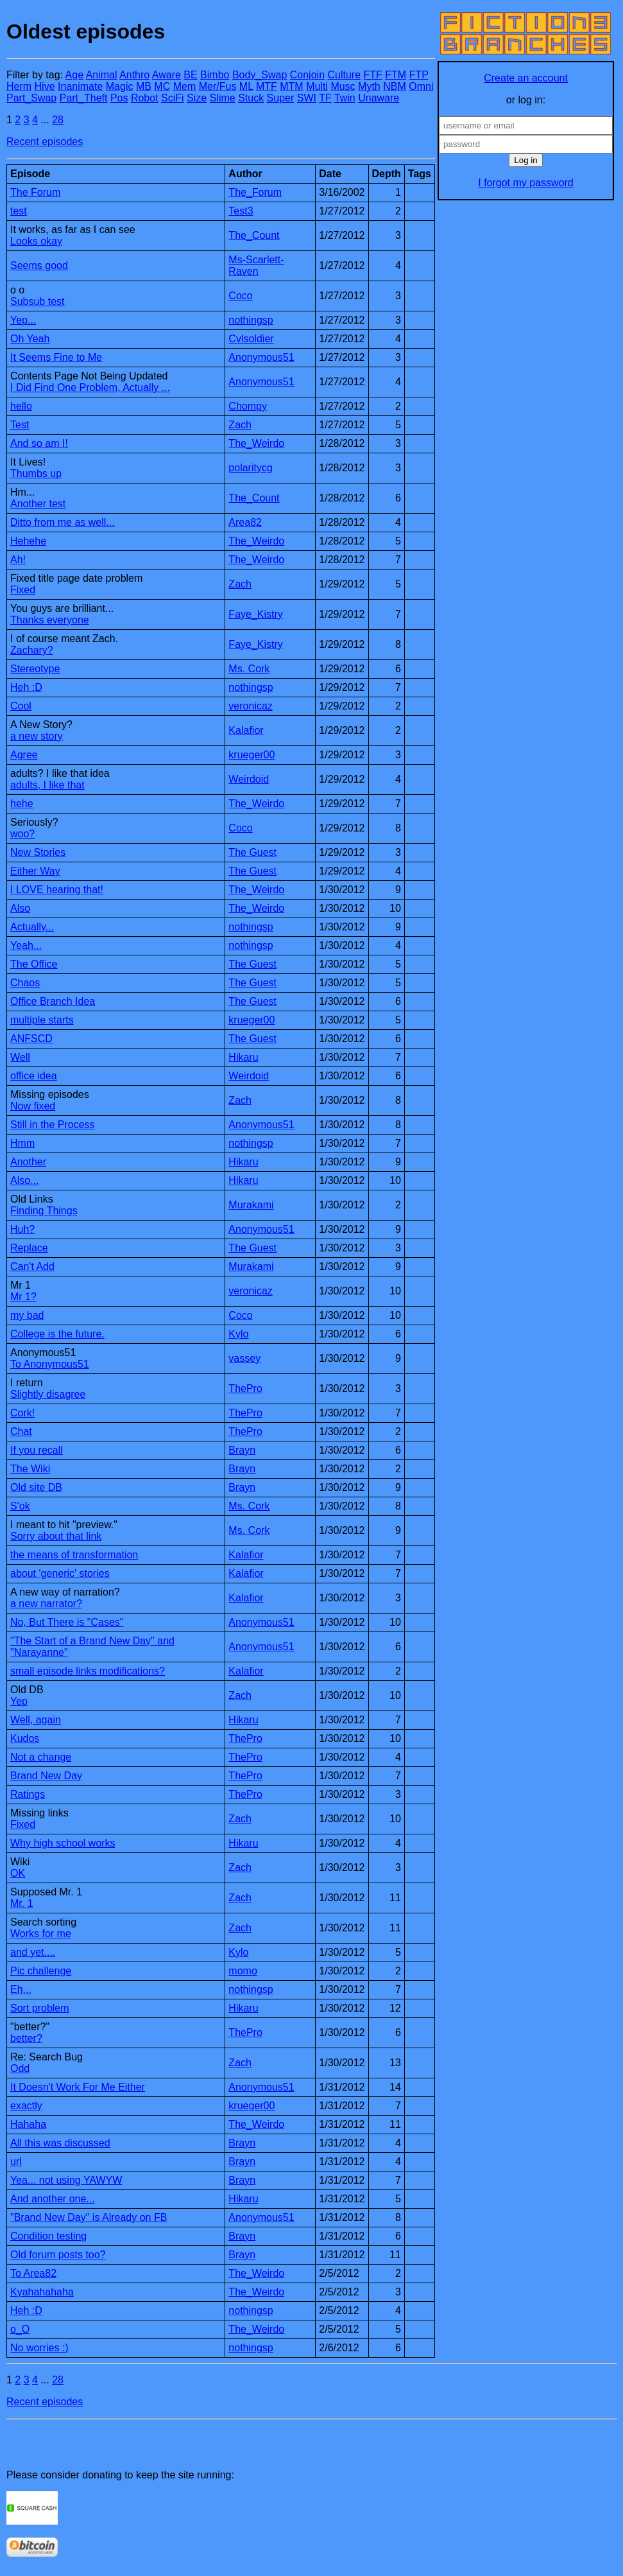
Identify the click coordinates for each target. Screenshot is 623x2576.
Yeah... (26, 945)
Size (197, 97)
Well (20, 1057)
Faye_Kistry (255, 614)
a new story (36, 736)
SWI (306, 97)
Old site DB (36, 1487)
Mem (184, 86)
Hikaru (243, 1057)
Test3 (240, 210)
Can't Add (32, 1266)
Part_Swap (31, 97)
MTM (291, 86)
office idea (33, 1075)
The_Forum (255, 192)
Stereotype (35, 668)
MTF (266, 86)
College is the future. (57, 1333)
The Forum (35, 192)
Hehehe (28, 540)
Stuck (251, 97)
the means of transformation (74, 1554)
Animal (101, 74)
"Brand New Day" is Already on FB (88, 2217)
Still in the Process (52, 1124)
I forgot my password (526, 182)
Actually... (32, 926)
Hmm (22, 1143)
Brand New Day (46, 1775)
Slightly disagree (47, 1394)
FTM (395, 74)
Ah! (18, 559)
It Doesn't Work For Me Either (77, 2087)
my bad (27, 1315)
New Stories (37, 852)
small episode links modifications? (87, 1671)
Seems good (39, 265)
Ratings (27, 1794)
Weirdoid (248, 779)
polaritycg (250, 467)
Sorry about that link (55, 1536)
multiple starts (42, 1019)
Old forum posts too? (58, 2254)
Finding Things (44, 1210)
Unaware (378, 97)
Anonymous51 (261, 357)
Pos (119, 97)
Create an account (526, 78)
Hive (45, 86)
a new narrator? (46, 1603)
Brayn (241, 1450)
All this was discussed (60, 2142)
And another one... (52, 2198)
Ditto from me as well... (62, 522)
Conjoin (307, 74)
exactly (26, 2105)
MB (143, 86)
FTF (373, 74)
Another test (37, 503)
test (18, 210)
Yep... (23, 320)
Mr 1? (23, 1296)
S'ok (20, 1506)
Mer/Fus (218, 86)
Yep (19, 1701)
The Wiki (30, 1468)
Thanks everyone (49, 619)
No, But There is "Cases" (66, 1622)
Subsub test (37, 301)
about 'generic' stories (60, 1573)
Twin (344, 97)
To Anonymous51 (49, 1364)
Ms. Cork (248, 668)
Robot (144, 97)
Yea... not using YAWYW (66, 2180)
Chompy (247, 406)
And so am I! (39, 443)
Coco (240, 295)
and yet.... (32, 1952)
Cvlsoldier (250, 338)
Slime (222, 97)
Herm (18, 86)
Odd (20, 2068)
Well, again (35, 1719)
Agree (24, 754)
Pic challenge (40, 1970)
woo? (22, 833)
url (16, 2161)
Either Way (35, 871)
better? (26, 2038)
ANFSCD (31, 1038)
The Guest (252, 852)
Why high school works (62, 1843)
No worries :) (39, 2347)
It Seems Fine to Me (56, 357)
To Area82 (33, 2273)
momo (242, 1970)
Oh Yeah (29, 338)
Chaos (25, 982)
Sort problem (39, 2008)
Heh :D (26, 687)
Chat (21, 1431)
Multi (317, 86)
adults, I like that (47, 784)
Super (280, 97)
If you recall (36, 1450)
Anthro (134, 74)
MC (162, 86)
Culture (344, 74)
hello (21, 406)
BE (190, 74)
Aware (166, 74)
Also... (24, 1180)
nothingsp (250, 320)
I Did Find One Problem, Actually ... (90, 387)
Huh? (22, 1229)
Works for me (40, 1933)
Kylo (238, 1333)
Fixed (22, 589)
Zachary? (31, 650)
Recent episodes (44, 141)
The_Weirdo (256, 443)
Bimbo (214, 74)
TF (325, 97)
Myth (369, 86)
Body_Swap (259, 74)
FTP (419, 74)
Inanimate (80, 86)
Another (28, 1161)
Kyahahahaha (42, 2291)
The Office (34, 964)
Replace (29, 1247)
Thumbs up (36, 473)
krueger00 (251, 754)
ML (246, 86)
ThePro (245, 1388)
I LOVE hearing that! (56, 889)
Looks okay (36, 241)
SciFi (172, 97)
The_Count (253, 235)
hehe (21, 803)
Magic (119, 86)
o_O (20, 2329)
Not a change (40, 1757)
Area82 (245, 522)
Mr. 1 (21, 1903)
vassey (244, 1358)
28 (58, 119)
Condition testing (48, 2236)
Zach (240, 424)
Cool (20, 706)
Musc (342, 86)
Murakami (250, 1204)
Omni (421, 86)
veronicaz (250, 706)
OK (17, 1873)
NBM (394, 86)
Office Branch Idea (52, 1001)
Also (20, 908)
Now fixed (32, 1106)
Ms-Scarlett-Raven (256, 265)
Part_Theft (84, 97)
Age (74, 74)
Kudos (24, 1738)
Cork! (22, 1412)
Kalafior (245, 730)
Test (19, 424)
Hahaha (28, 2124)
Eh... (20, 1989)
